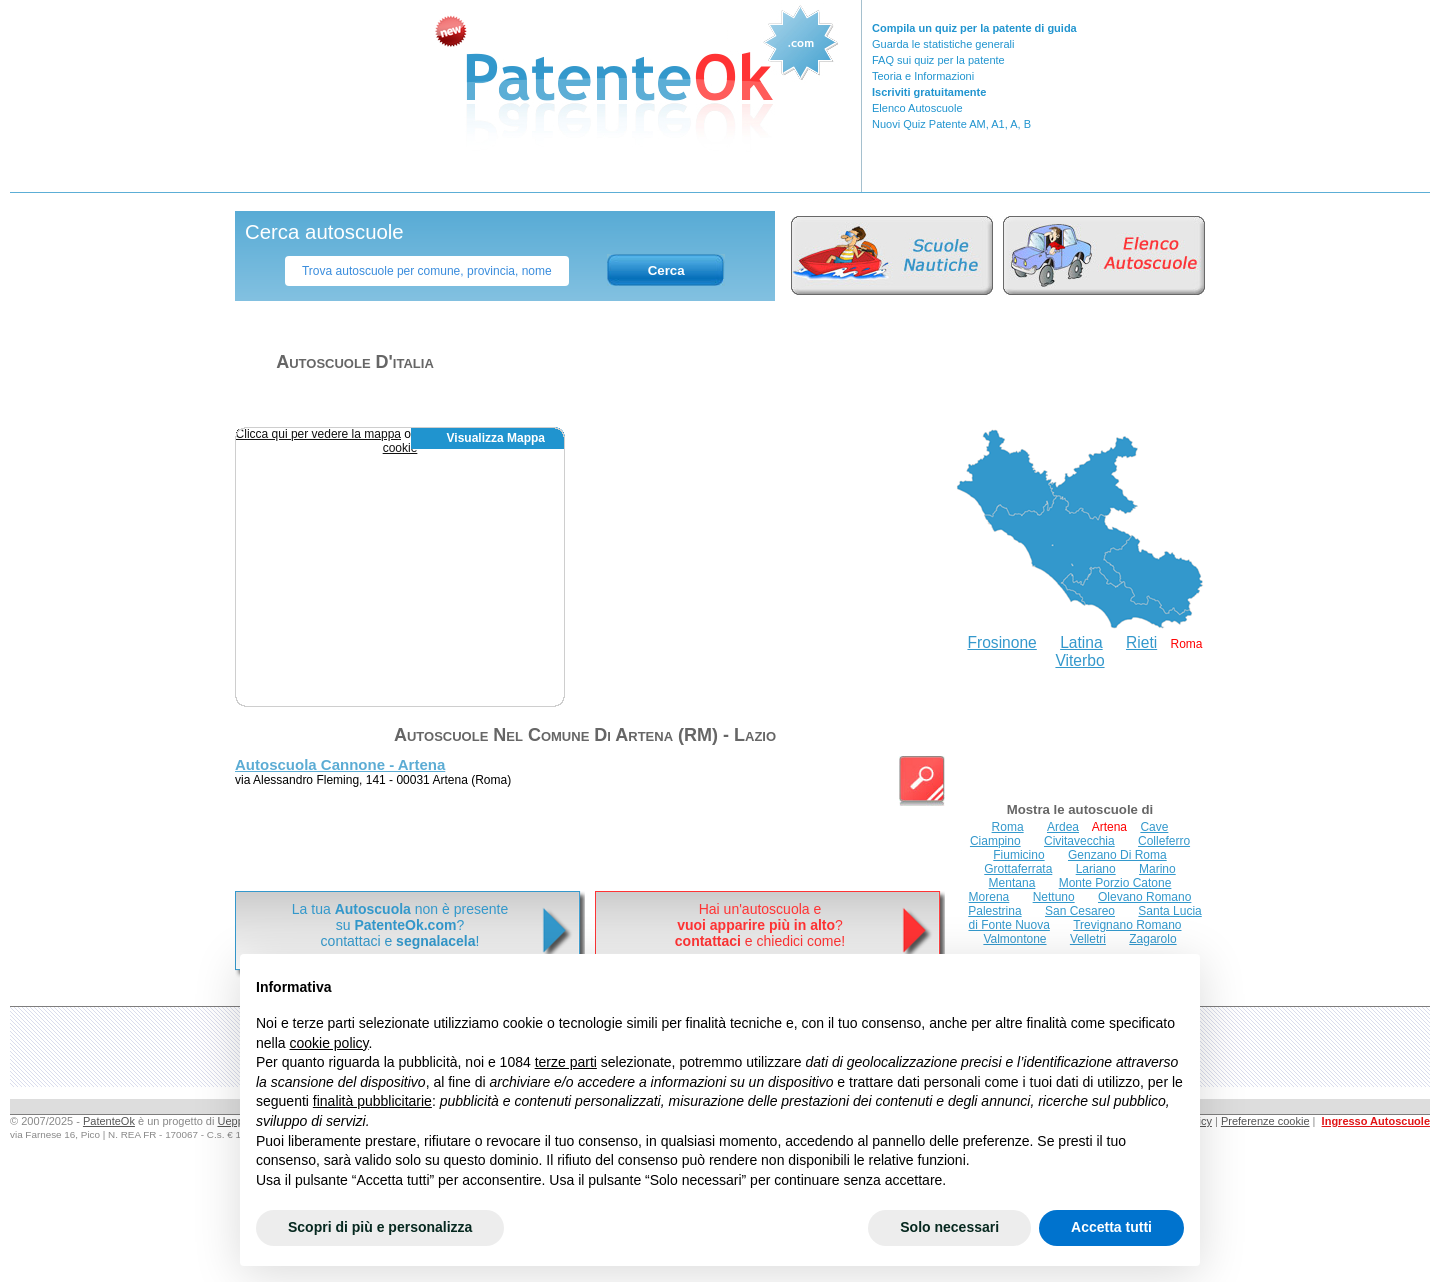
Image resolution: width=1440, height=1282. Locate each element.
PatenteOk (109, 1121)
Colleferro (1164, 841)
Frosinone (1001, 642)
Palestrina (994, 911)
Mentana (1012, 883)
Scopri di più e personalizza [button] (380, 1227)
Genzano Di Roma (1117, 855)
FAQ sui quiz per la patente (938, 60)
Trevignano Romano (1127, 925)
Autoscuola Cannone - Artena (340, 764)
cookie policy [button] (328, 1043)
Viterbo (1079, 660)
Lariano (1096, 869)
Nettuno (1054, 897)
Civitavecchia (1079, 841)
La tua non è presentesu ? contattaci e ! (400, 925)
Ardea (1063, 827)
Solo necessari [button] (949, 1227)
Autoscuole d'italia (355, 362)
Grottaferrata (1018, 869)
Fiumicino (1018, 855)
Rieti (1141, 642)
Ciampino (995, 841)
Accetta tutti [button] (1111, 1227)
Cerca (666, 270)
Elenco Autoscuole (917, 108)
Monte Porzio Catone (1115, 883)
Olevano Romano (1144, 897)
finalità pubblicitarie (372, 1101)
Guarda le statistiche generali (943, 44)
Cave (1154, 827)
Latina (1081, 642)
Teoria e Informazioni (923, 76)
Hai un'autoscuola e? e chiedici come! (760, 925)
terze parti (566, 1062)
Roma (1008, 827)
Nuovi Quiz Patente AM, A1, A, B (951, 124)
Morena (989, 897)
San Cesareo (1080, 911)
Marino (1157, 869)
